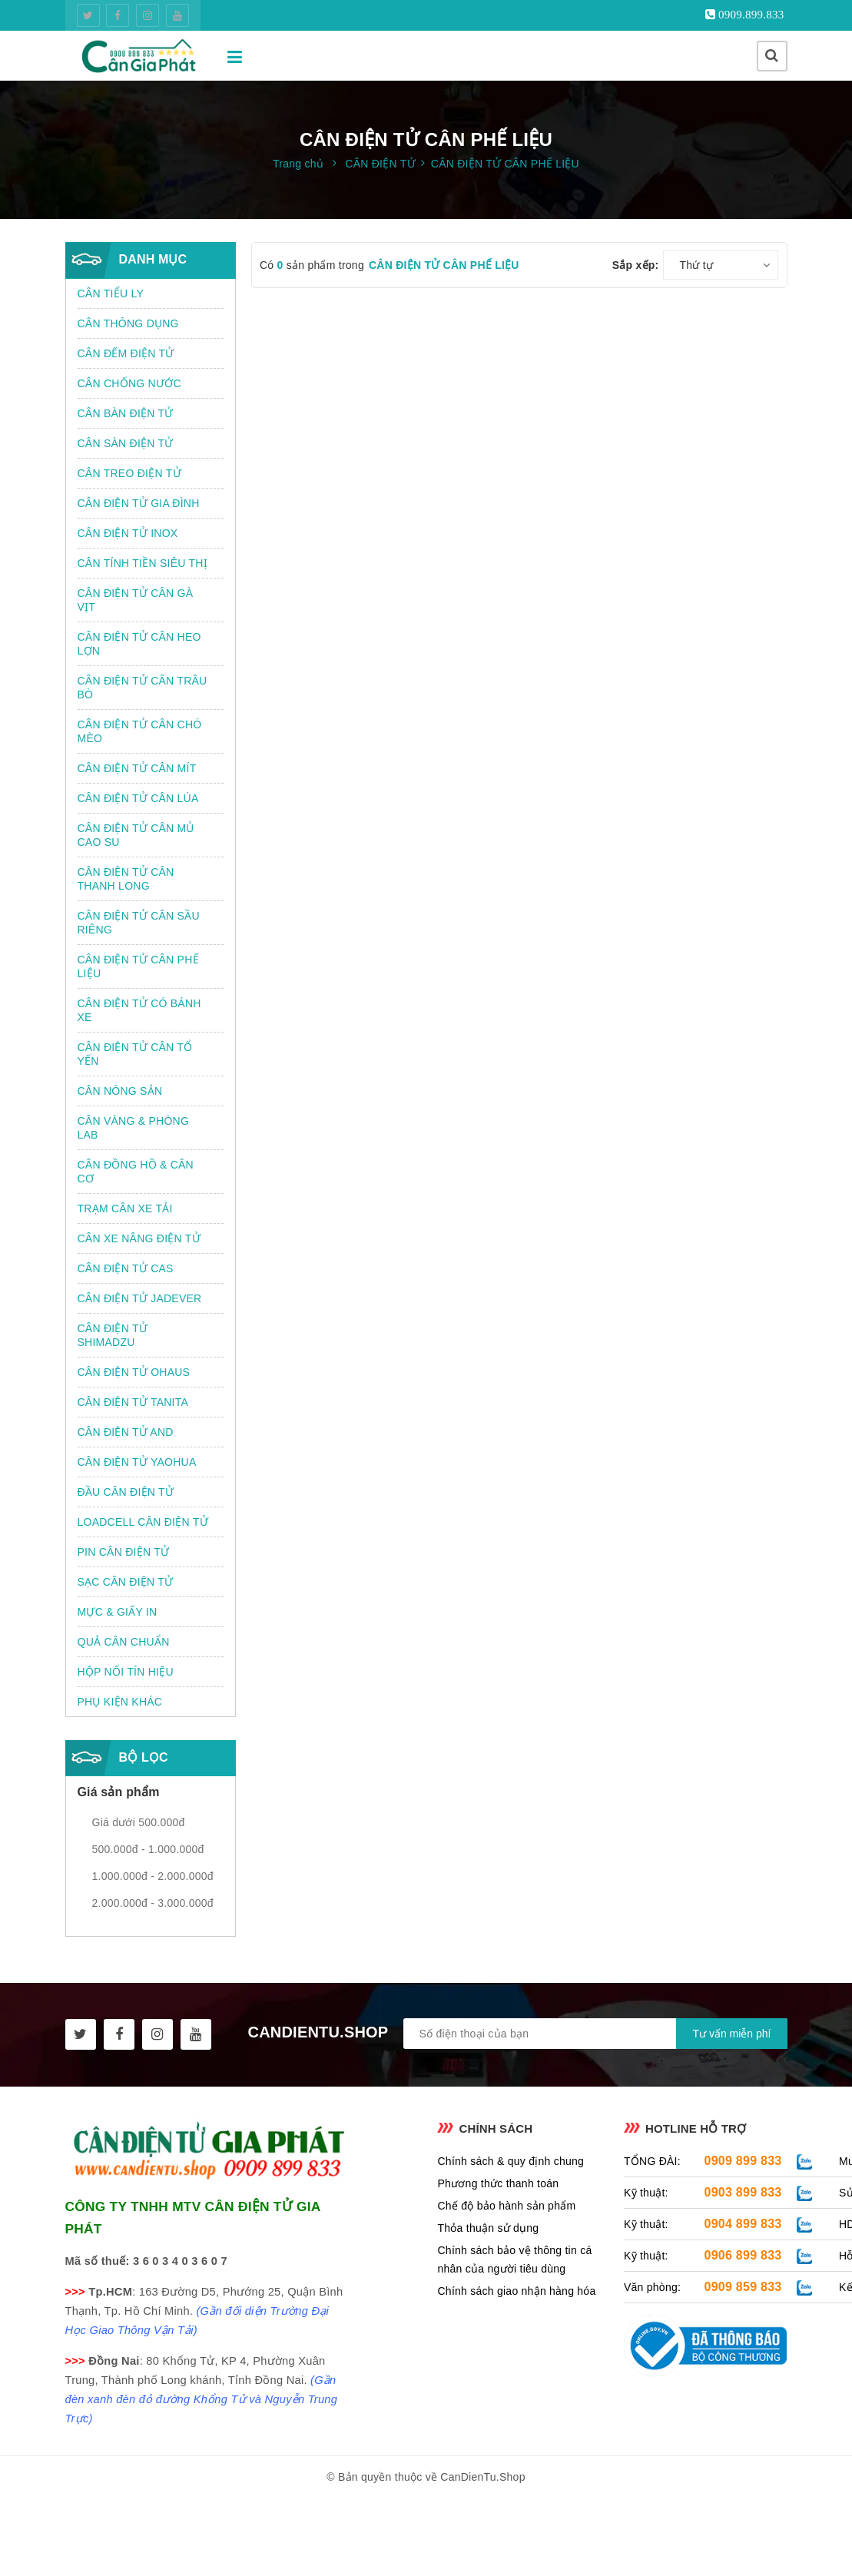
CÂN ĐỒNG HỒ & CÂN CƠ (136, 1172)
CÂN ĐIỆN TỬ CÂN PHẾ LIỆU (138, 966)
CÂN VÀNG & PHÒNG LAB (134, 1128)
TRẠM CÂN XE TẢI (125, 1208)
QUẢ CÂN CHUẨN (124, 1642)
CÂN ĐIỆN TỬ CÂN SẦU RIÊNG (139, 923)
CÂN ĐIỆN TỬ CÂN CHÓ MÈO (140, 731)
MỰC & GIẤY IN (117, 1612)
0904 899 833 (743, 2223)
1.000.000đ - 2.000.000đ (153, 1876)
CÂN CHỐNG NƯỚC (129, 383)
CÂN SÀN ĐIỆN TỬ (126, 443)
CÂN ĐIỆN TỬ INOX (128, 533)
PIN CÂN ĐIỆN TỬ (124, 1552)
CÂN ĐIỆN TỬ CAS (126, 1268)
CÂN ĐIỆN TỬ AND (126, 1432)
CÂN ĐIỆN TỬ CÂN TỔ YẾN (135, 1054)
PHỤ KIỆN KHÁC (120, 1702)
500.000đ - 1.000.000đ (148, 1849)
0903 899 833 (743, 2192)
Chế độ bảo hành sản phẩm (506, 2206)
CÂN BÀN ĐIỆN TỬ (126, 413)
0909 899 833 (743, 2160)
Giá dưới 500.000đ (138, 1822)
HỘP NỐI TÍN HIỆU (126, 1672)
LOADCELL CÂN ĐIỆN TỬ (143, 1522)
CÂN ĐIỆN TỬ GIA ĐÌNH (139, 503)
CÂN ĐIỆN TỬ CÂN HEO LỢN (139, 644)
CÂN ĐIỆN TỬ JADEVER (140, 1298)
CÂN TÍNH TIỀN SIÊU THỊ (142, 563)
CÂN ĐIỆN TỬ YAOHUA (137, 1462)
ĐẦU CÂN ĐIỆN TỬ (126, 1492)
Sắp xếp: (635, 265)
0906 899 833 (743, 2255)
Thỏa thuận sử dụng (488, 2228)
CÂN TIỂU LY (111, 293)
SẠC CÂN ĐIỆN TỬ (126, 1582)
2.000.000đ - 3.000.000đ (153, 1903)
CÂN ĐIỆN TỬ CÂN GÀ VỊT (136, 600)
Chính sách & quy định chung (510, 2161)
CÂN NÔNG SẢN (120, 1091)
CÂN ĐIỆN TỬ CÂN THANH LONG (126, 879)
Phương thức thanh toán (498, 2183)
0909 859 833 (743, 2286)
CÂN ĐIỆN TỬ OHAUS (134, 1372)
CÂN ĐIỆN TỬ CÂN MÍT (137, 768)
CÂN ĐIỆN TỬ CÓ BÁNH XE (139, 1010)
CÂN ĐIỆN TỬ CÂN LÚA (138, 798)
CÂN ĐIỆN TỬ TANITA (133, 1402)
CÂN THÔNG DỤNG (128, 323)
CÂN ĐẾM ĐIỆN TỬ (126, 353)
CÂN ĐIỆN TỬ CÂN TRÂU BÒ (142, 688)
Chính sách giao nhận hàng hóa (516, 2291)
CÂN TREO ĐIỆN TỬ (129, 473)
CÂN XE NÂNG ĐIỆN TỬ (139, 1238)
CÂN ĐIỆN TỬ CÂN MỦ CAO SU (136, 835)
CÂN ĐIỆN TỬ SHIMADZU (113, 1335)
